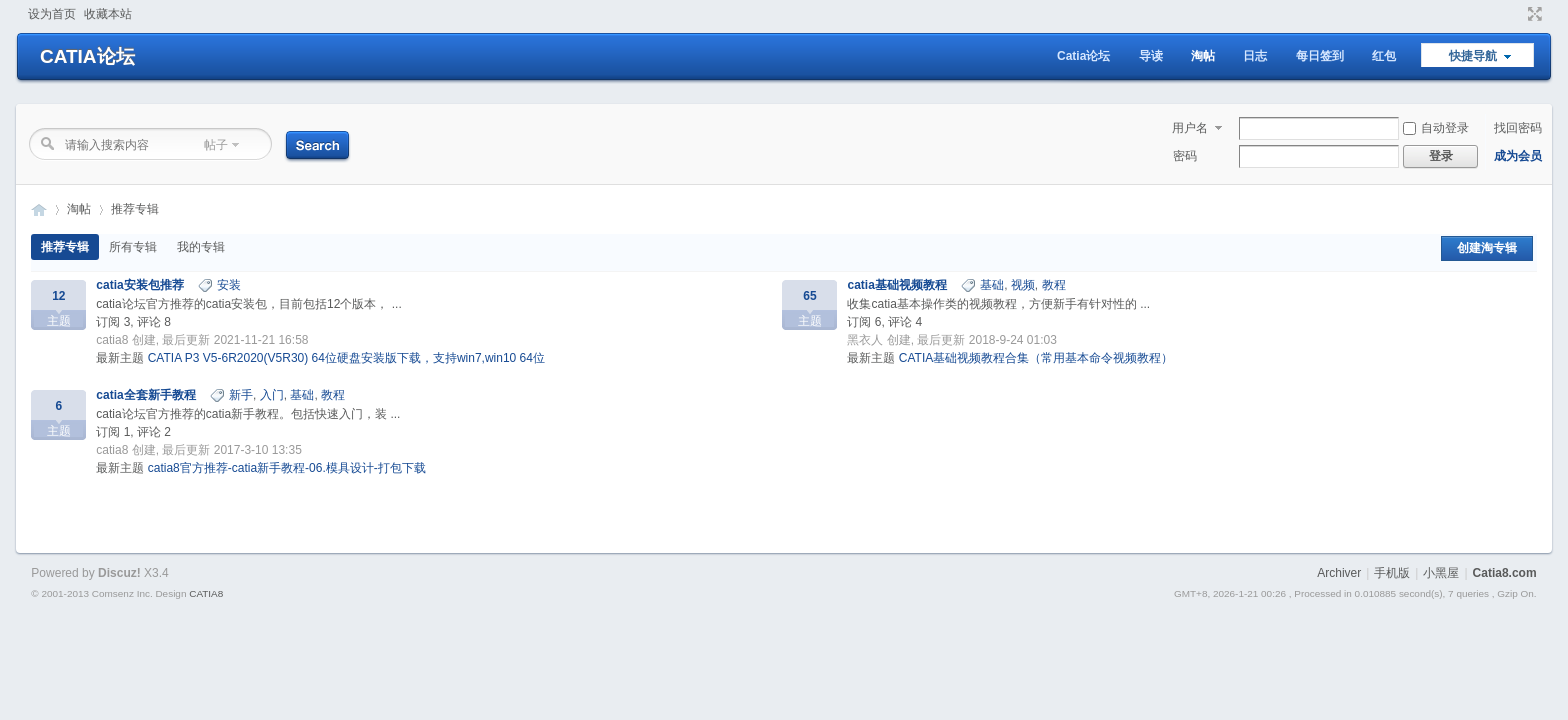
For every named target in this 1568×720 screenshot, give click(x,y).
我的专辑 (201, 247)
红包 (1384, 56)
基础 (992, 285)
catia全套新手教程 (145, 395)
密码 (1185, 156)
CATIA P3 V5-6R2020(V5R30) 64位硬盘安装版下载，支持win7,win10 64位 (346, 358)
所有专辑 (133, 247)
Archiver (1339, 573)
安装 (229, 285)
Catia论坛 (1083, 56)
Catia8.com (1505, 573)
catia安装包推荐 (139, 285)
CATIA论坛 (87, 56)
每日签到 (1320, 56)
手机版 (1392, 573)
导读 (1151, 56)
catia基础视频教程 (896, 285)
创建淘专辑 (1487, 248)
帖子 (216, 145)
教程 (1054, 285)
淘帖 (1203, 56)
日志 (1255, 56)
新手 (241, 395)
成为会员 (1518, 156)
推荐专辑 (135, 209)
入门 (272, 395)
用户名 (1190, 128)
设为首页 (52, 14)
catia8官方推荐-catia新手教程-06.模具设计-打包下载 (287, 468)
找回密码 (1518, 128)
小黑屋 (1441, 573)
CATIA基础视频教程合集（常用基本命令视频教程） (1036, 358)
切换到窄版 (1532, 14)
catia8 (112, 340)
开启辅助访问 (1516, 14)
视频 (1023, 285)
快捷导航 (1473, 56)
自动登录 (1436, 128)
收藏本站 (108, 14)
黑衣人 (865, 340)
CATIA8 (206, 593)
